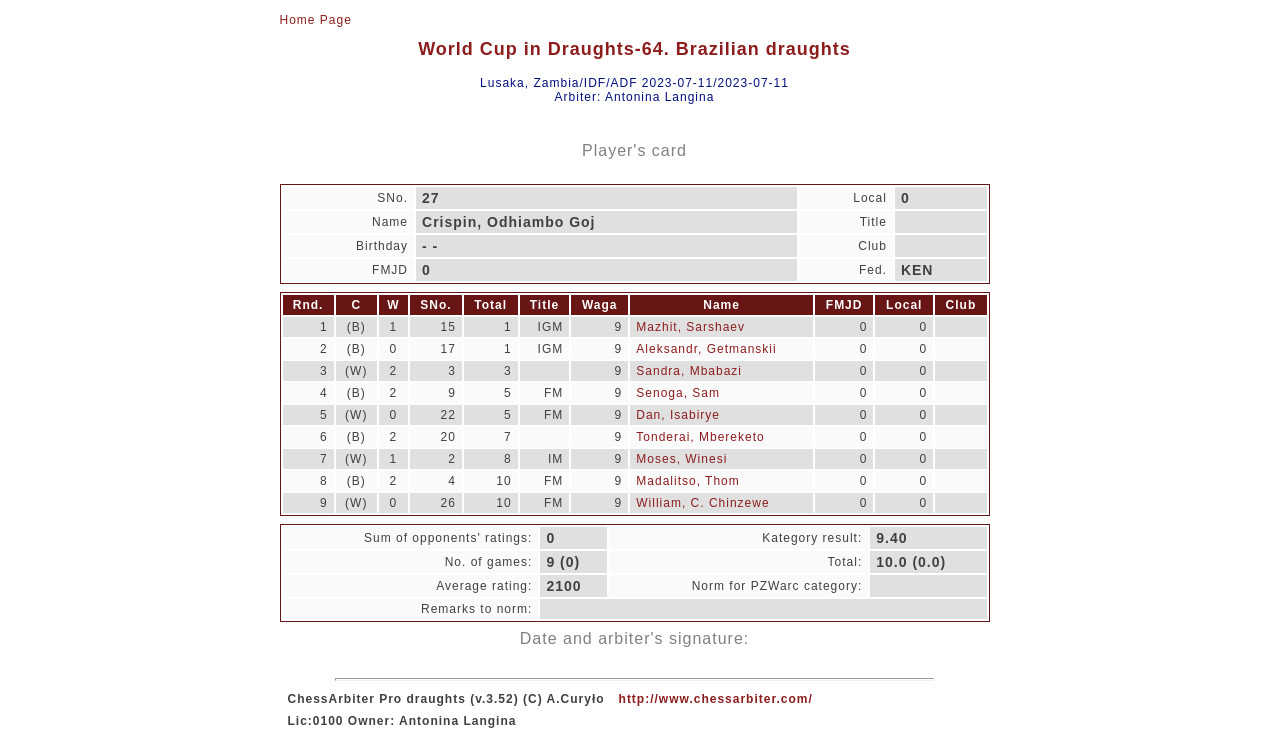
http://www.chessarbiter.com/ (716, 699)
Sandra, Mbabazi (689, 371)
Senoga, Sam (678, 393)
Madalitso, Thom (687, 481)
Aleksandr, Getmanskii (706, 349)
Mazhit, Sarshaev (690, 327)
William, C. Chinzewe (702, 503)
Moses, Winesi (681, 459)
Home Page (316, 20)
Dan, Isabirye (678, 415)
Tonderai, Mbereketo (700, 437)
